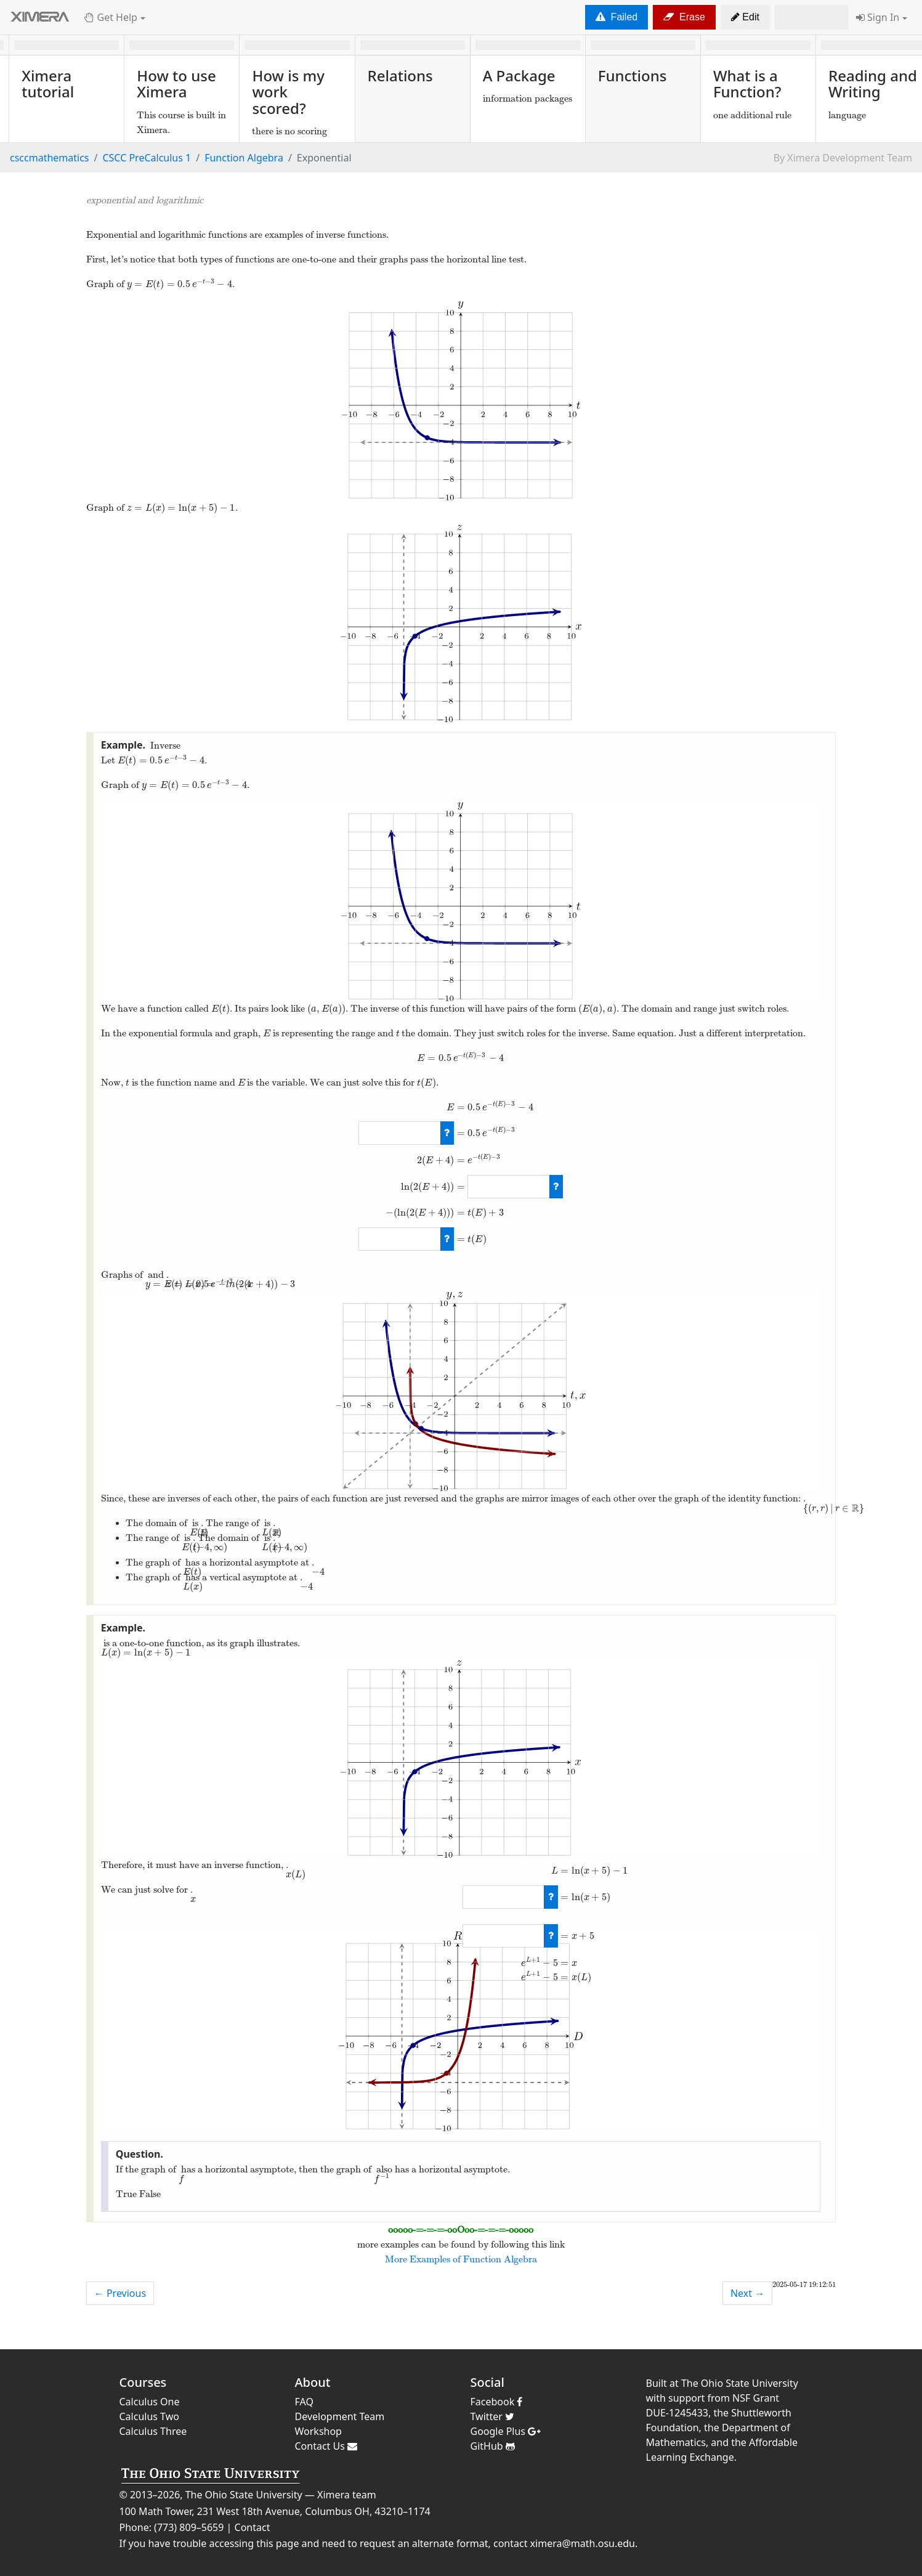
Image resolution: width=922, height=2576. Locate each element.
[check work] (447, 1133)
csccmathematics (49, 158)
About (313, 2382)
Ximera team (346, 2494)
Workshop (318, 2431)
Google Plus (506, 2431)
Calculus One (149, 2401)
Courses (143, 2382)
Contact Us (326, 2446)
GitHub (493, 2446)
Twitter (493, 2416)
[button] (745, 17)
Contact (252, 2527)
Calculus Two (149, 2416)
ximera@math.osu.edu (582, 2543)
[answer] (399, 1133)
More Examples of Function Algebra (461, 2259)
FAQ (304, 2401)
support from (699, 2398)
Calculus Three (153, 2431)
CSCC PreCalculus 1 (146, 158)
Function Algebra (243, 158)
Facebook (497, 2401)
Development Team (340, 2416)
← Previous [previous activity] (120, 2293)
